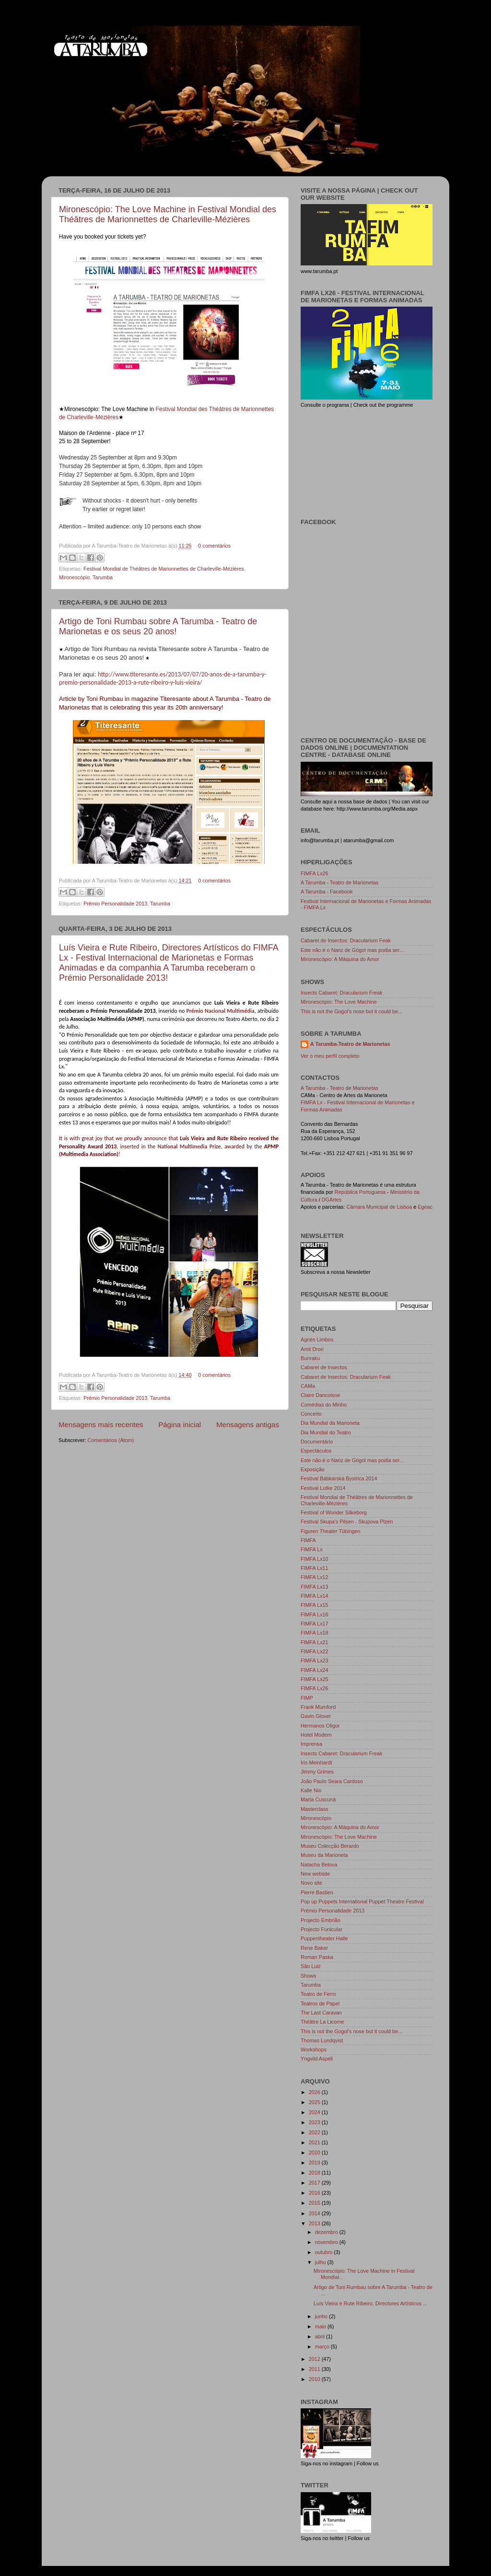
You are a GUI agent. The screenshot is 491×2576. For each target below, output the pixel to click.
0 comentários (214, 546)
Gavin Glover (316, 1716)
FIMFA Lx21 (314, 1642)
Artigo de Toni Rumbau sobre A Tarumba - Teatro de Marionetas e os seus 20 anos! (158, 626)
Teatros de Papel (320, 2003)
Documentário (317, 1441)
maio (321, 2326)
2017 (315, 2183)
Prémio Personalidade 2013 (115, 903)
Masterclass (314, 1809)
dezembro (327, 2232)
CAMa (308, 1386)
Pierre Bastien (317, 1892)
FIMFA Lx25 (314, 1679)
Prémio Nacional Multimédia (220, 1011)
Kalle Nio (311, 1790)
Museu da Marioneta (324, 1855)
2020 (315, 2152)
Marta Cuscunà (318, 1799)
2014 (315, 2213)
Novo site (311, 1883)
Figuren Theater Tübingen (330, 1531)
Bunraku (310, 1358)
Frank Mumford (318, 1707)
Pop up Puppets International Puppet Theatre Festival (362, 1901)
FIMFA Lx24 (314, 1670)
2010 (315, 2379)
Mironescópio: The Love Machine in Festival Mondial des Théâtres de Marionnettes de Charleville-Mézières (167, 214)
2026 (315, 2092)
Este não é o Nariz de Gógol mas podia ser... (352, 950)
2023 (315, 2122)
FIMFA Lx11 (314, 1568)
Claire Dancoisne (320, 1395)
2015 (315, 2203)
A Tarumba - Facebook (326, 891)
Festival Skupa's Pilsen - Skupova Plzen (347, 1521)
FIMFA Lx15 (314, 1605)
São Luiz (311, 1966)
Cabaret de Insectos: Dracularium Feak (346, 940)
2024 (315, 2112)
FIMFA (308, 1540)
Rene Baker (314, 1948)
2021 (315, 2142)
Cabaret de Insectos (324, 1367)
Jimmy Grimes (317, 1772)
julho (321, 2262)
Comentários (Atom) (111, 1440)
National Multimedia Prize (189, 1146)
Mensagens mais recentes (100, 1424)
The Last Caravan (321, 2012)
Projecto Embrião (320, 1920)
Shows (308, 1976)
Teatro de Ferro (318, 1994)
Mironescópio (74, 577)
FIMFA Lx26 (314, 873)
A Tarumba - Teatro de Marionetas (339, 882)
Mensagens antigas (247, 1424)
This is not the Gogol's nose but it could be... (351, 1011)
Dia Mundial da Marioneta (330, 1423)
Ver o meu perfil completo (330, 1056)
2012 (315, 2359)
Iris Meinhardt (316, 1762)
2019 (315, 2162)
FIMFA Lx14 (314, 1596)
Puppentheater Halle (324, 1938)
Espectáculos (316, 1451)
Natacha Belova (319, 1864)
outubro (324, 2252)
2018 (315, 2172)
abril (320, 2336)
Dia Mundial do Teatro (326, 1432)
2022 (315, 2132)
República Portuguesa (360, 1192)
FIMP (307, 1698)
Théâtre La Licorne (322, 2022)
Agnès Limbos (317, 1339)
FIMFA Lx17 (314, 1623)
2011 (315, 2369)
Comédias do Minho (324, 1405)
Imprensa (311, 1744)
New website (315, 1874)
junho (322, 2316)
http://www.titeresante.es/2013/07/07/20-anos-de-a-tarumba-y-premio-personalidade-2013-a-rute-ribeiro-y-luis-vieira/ (162, 678)
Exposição (313, 1469)
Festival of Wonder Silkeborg (334, 1512)
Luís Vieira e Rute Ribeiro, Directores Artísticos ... (370, 2303)
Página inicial (179, 1424)
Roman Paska (317, 1957)
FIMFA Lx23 (314, 1660)
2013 (315, 2223)
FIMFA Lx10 (314, 1559)
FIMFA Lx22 (314, 1651)
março (323, 2346)
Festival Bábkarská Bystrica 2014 (339, 1478)
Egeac (425, 1207)
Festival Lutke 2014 (323, 1488)
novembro (327, 2242)
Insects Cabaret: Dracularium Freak (341, 993)
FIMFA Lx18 (314, 1633)
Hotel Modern (316, 1735)
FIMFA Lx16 (314, 1614)
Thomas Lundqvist (322, 2040)
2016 (315, 2193)
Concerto (311, 1414)
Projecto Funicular (321, 1929)
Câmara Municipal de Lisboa (379, 1207)
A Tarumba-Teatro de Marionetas (350, 1044)
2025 (315, 2102)
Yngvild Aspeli (317, 2058)
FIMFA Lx (312, 1549)
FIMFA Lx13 (314, 1587)
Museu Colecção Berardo (330, 1846)
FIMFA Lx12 (314, 1577)
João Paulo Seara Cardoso (332, 1781)
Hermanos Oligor (320, 1726)
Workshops (314, 2049)
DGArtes (331, 1199)
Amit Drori (312, 1349)
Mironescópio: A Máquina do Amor (340, 959)
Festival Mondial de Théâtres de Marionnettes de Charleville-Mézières (163, 569)
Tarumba (103, 577)
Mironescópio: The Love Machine (339, 1002)
